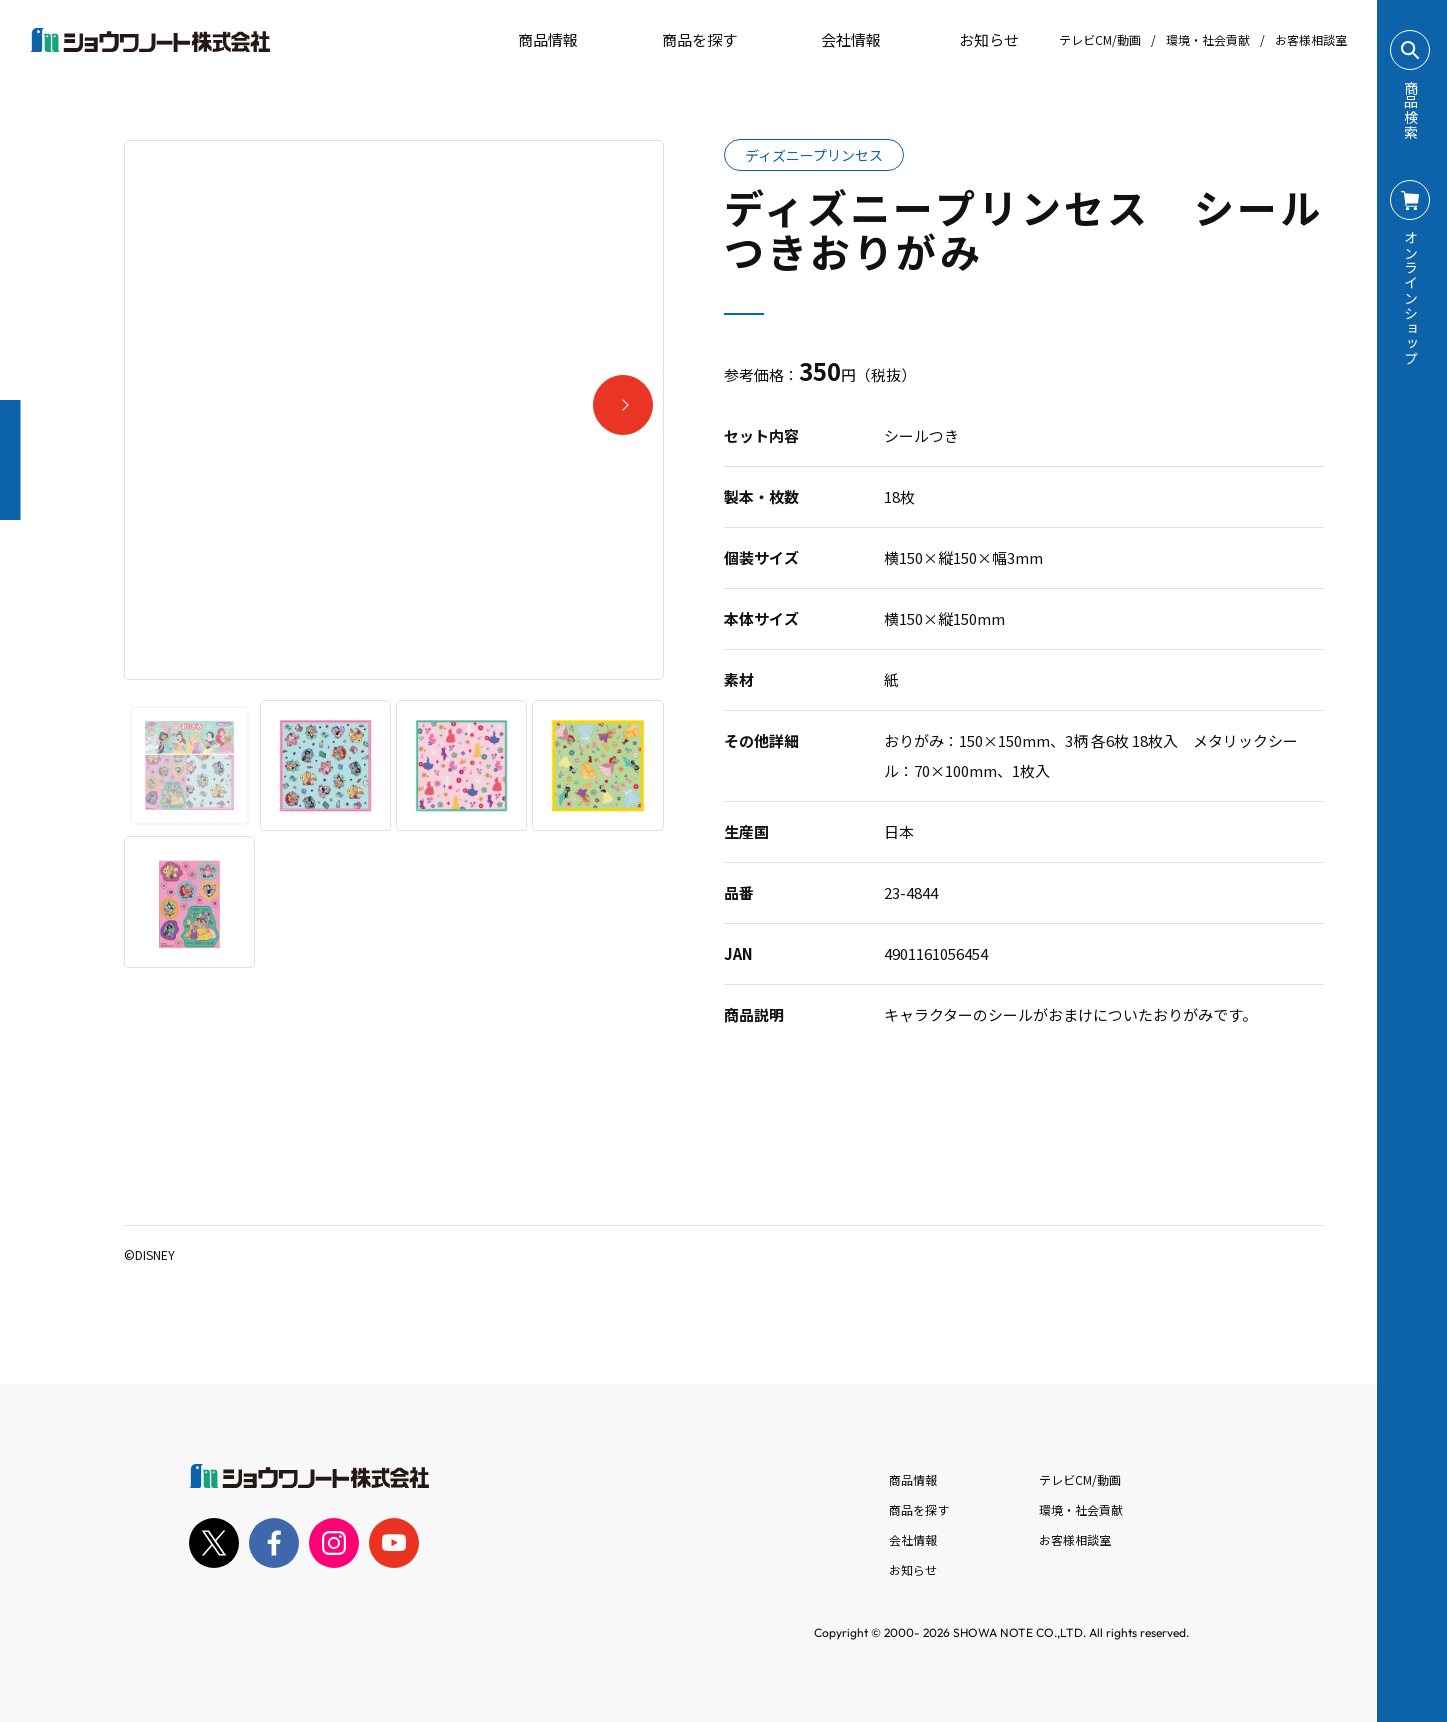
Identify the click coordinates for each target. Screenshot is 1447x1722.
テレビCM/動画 (1100, 39)
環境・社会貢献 (1208, 39)
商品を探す (682, 40)
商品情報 (913, 1479)
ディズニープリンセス (814, 155)
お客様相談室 (1311, 39)
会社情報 (913, 1539)
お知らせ (975, 40)
